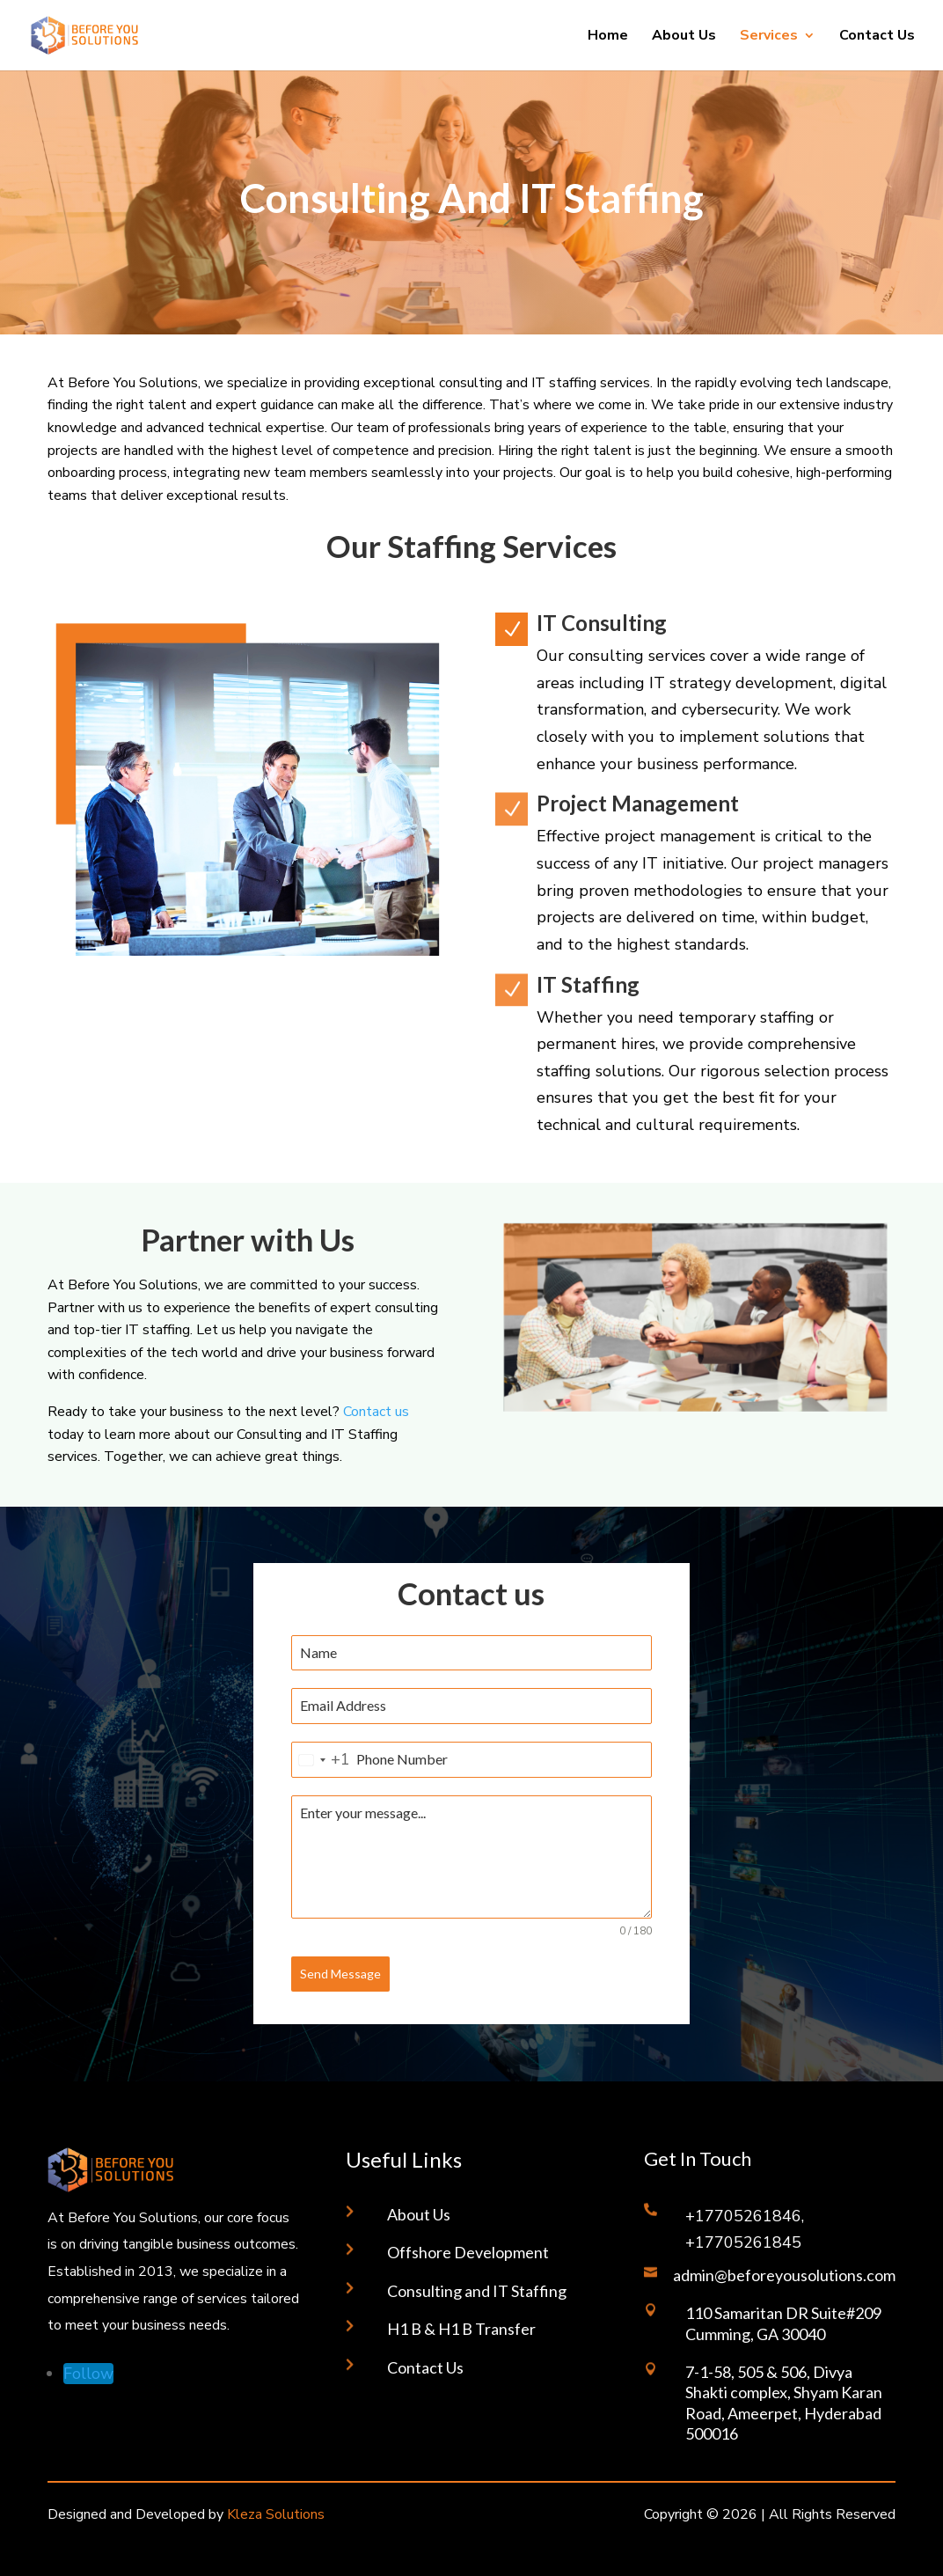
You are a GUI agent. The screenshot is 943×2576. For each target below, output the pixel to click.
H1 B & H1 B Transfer (461, 2328)
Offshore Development (468, 2252)
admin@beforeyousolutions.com (784, 2275)
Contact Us (877, 37)
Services (769, 37)
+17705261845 (743, 2242)
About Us (684, 37)
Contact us (376, 1411)
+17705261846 (743, 2216)
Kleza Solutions (276, 2514)
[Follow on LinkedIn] (88, 2373)
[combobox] (321, 1760)
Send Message (340, 1973)
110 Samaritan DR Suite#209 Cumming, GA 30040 (783, 2323)
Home (608, 37)
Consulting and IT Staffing (477, 2291)
